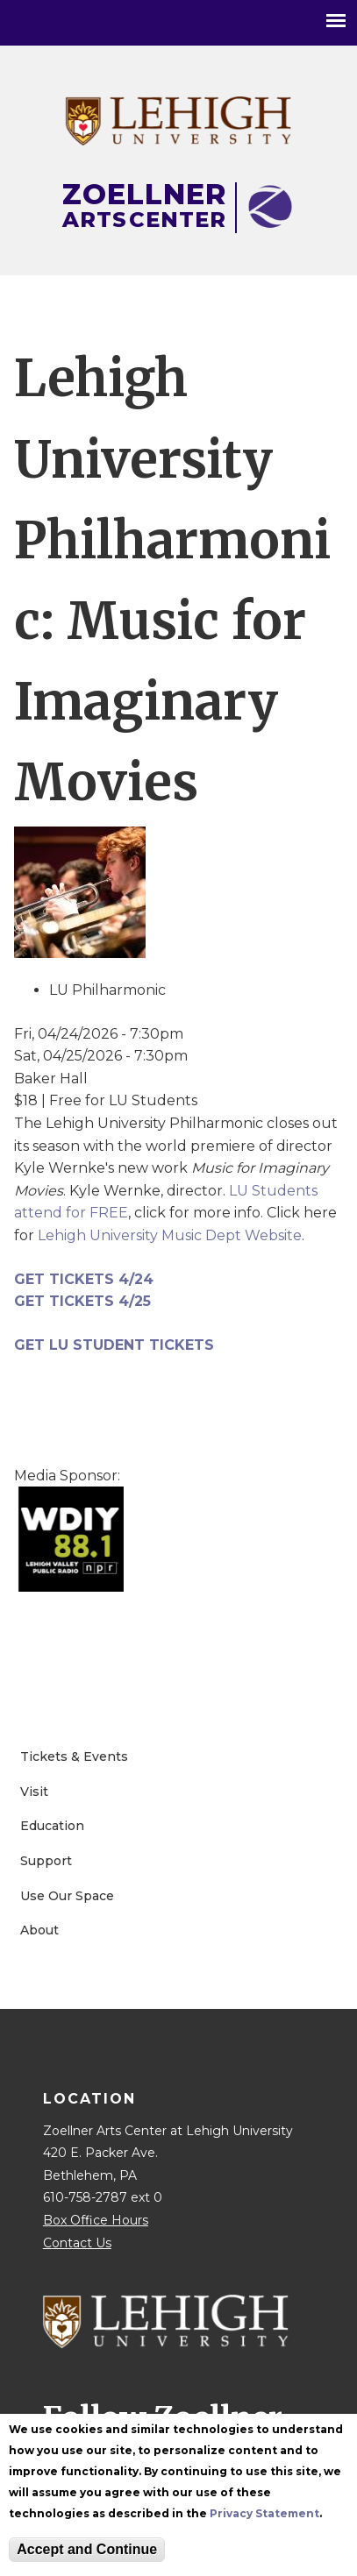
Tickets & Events (74, 1756)
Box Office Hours (95, 2220)
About (39, 1930)
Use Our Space (67, 1896)
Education (52, 1826)
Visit (34, 1791)
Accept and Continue (87, 2551)
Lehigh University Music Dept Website (170, 1235)
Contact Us (77, 2243)
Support (46, 1861)
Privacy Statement (264, 2515)
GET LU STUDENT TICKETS (114, 1345)
